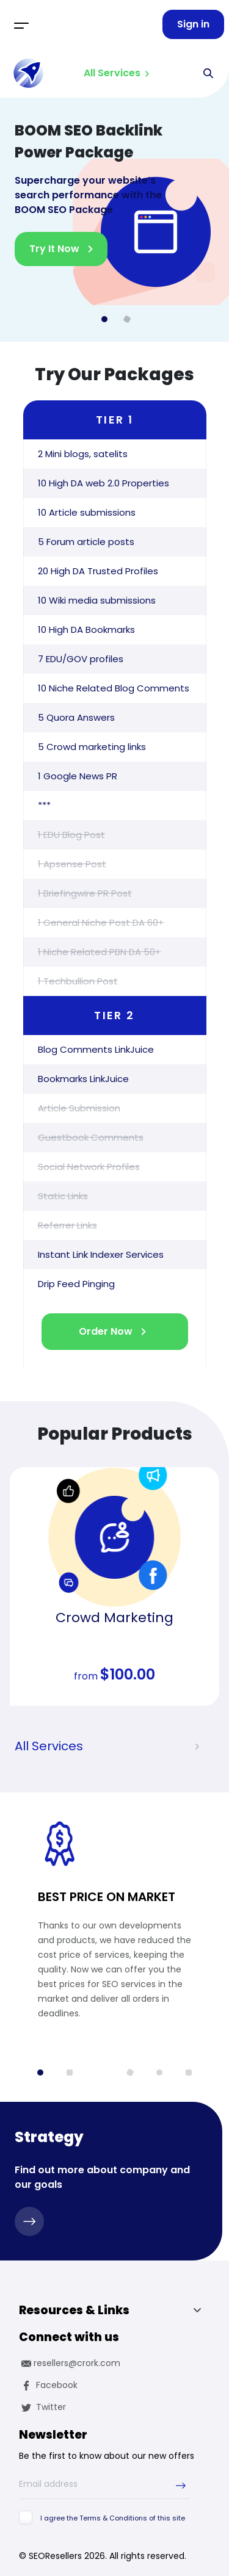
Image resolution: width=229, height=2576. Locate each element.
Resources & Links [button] (113, 2312)
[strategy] (29, 2221)
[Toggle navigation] (21, 24)
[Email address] (104, 2484)
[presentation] (197, 1746)
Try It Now (54, 249)
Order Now (106, 1331)
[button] (40, 2072)
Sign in (193, 24)
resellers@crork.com (69, 2363)
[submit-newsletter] (181, 2485)
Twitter (42, 2407)
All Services (112, 73)
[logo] (28, 73)
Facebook (48, 2385)
